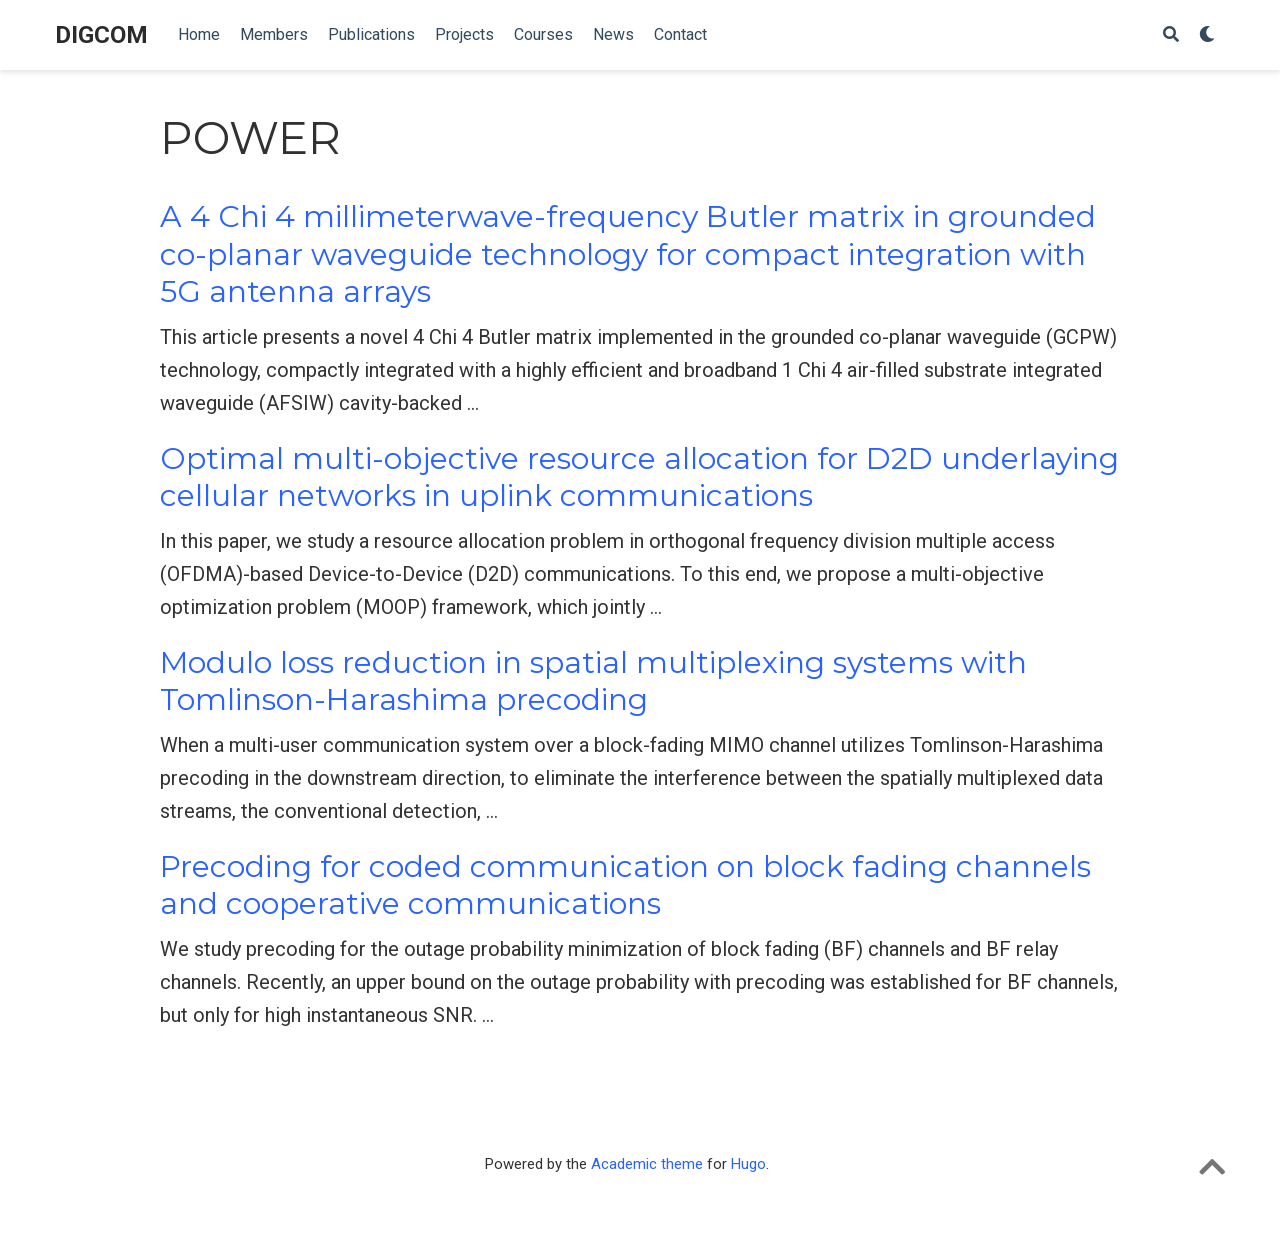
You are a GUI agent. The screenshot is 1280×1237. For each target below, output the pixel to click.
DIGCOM (101, 35)
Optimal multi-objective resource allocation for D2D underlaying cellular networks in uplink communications (639, 477)
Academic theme (647, 1164)
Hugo (748, 1164)
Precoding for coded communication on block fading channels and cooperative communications (625, 885)
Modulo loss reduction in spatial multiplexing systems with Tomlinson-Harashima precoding (593, 681)
